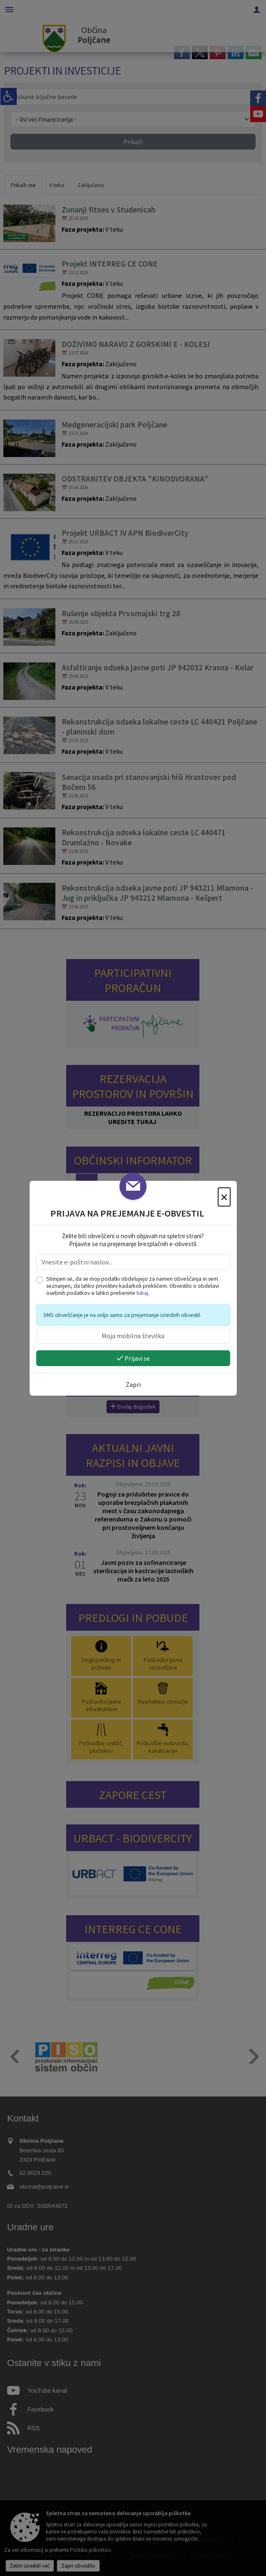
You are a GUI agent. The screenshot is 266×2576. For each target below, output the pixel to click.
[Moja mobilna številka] (133, 1336)
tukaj (142, 1293)
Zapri (133, 1384)
